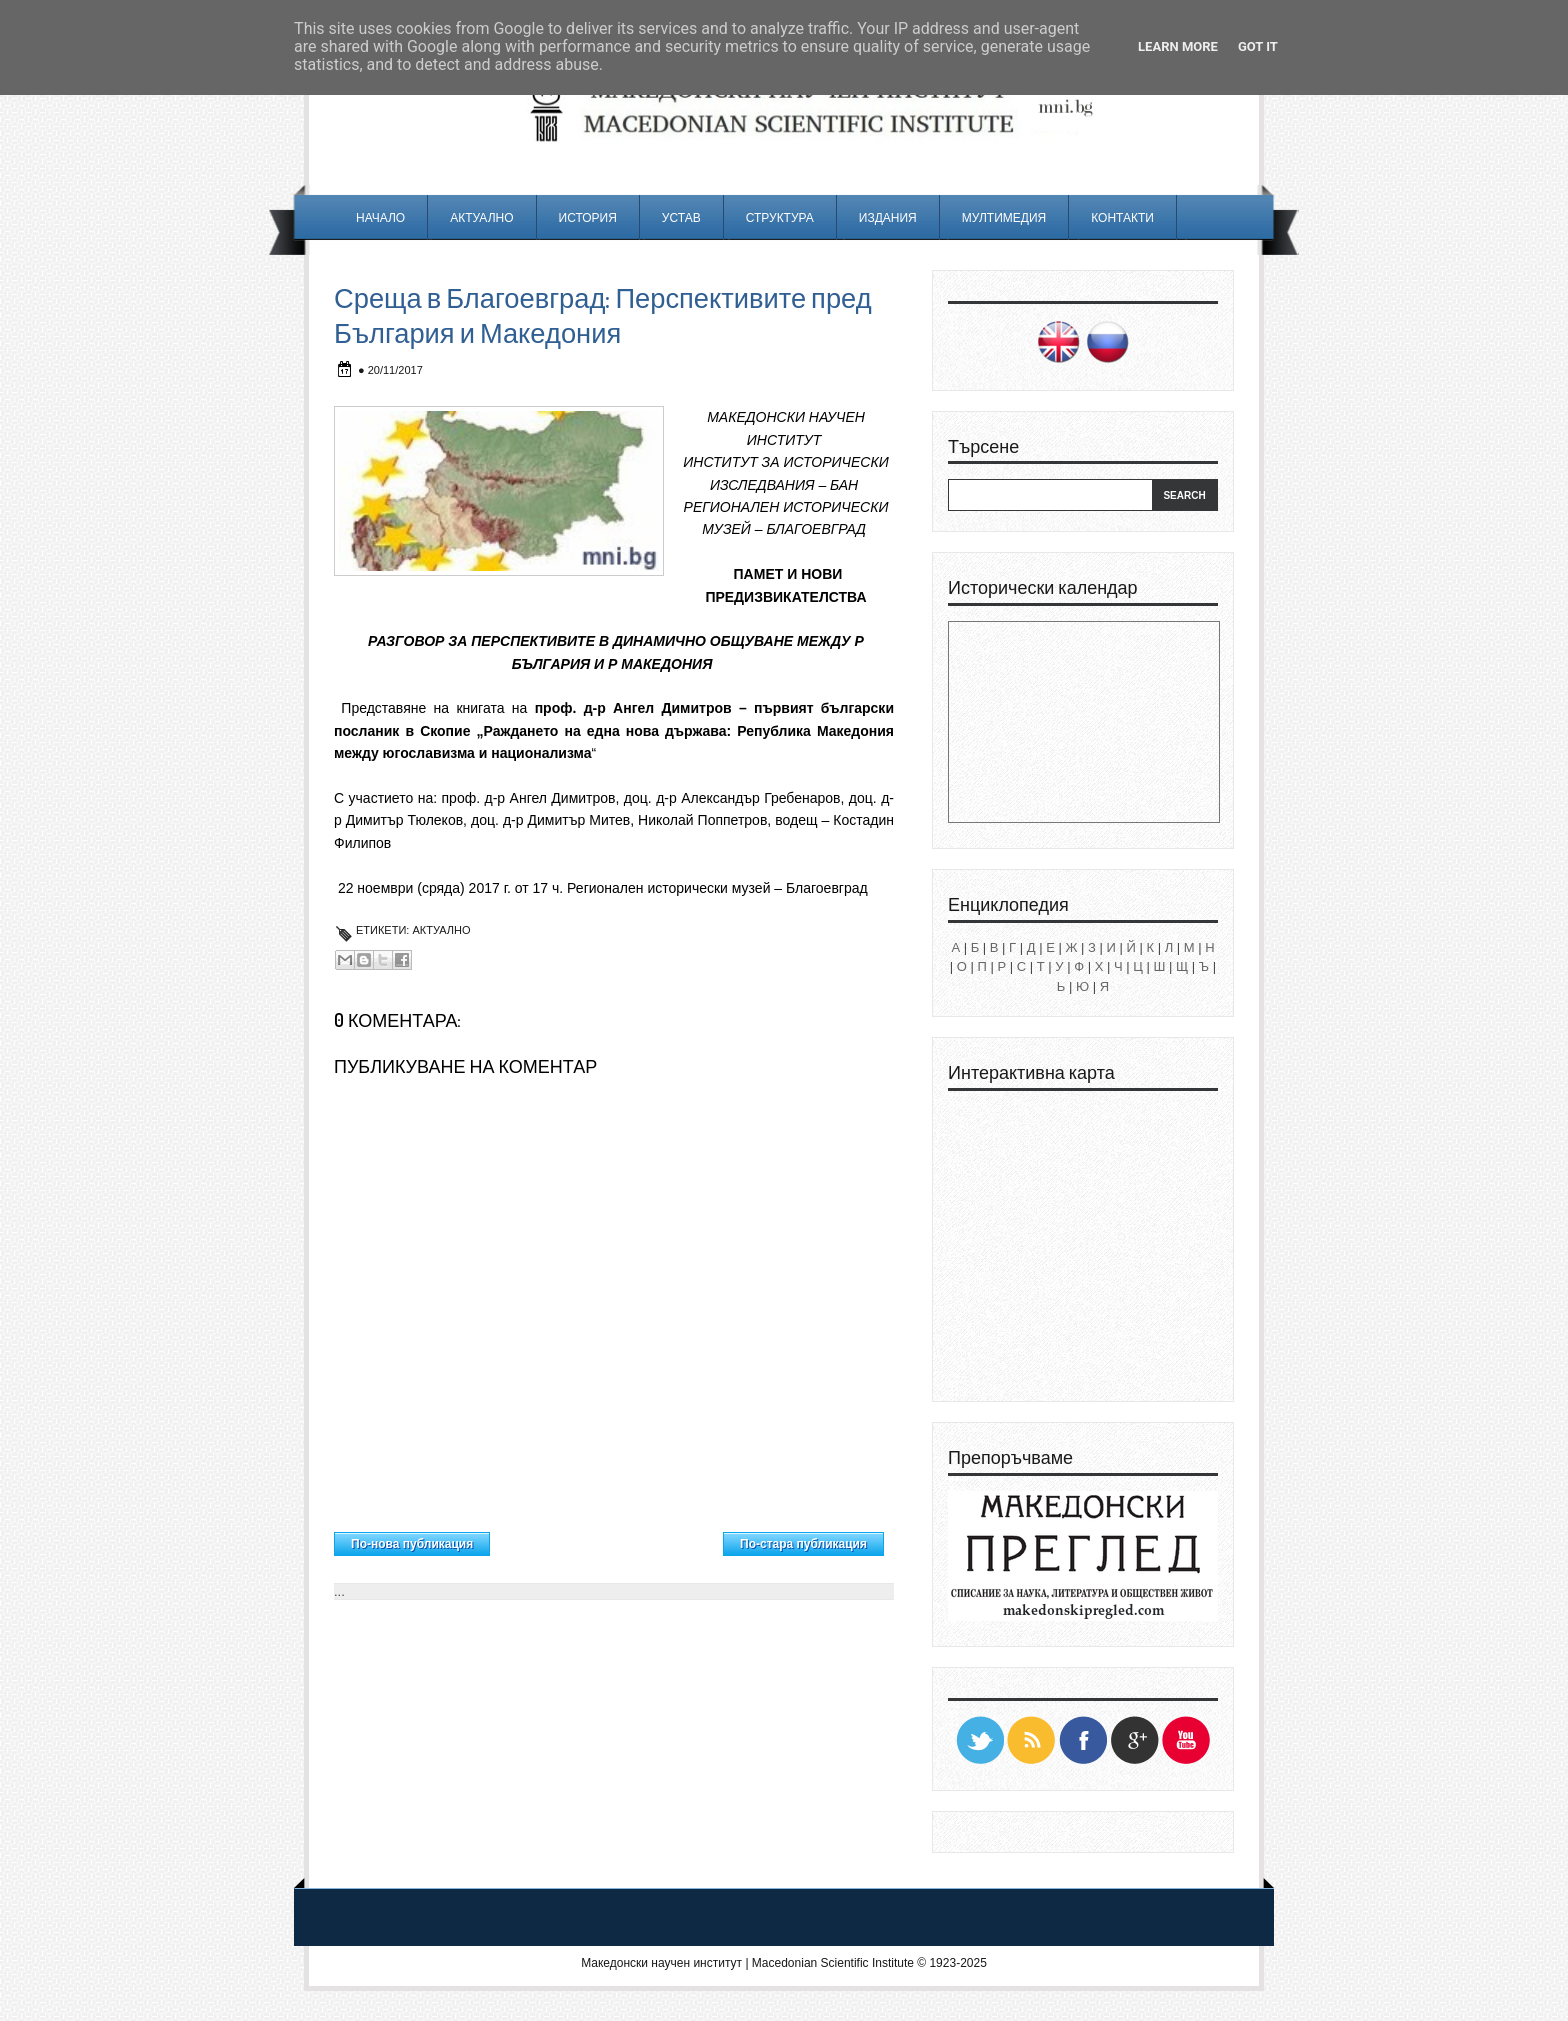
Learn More (1178, 46)
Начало (380, 217)
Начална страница (606, 1539)
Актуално (481, 217)
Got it (1258, 46)
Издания (888, 217)
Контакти (1122, 217)
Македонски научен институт (661, 1963)
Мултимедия (1004, 217)
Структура (780, 217)
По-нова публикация (412, 1544)
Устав (681, 217)
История (588, 217)
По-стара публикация (803, 1544)
